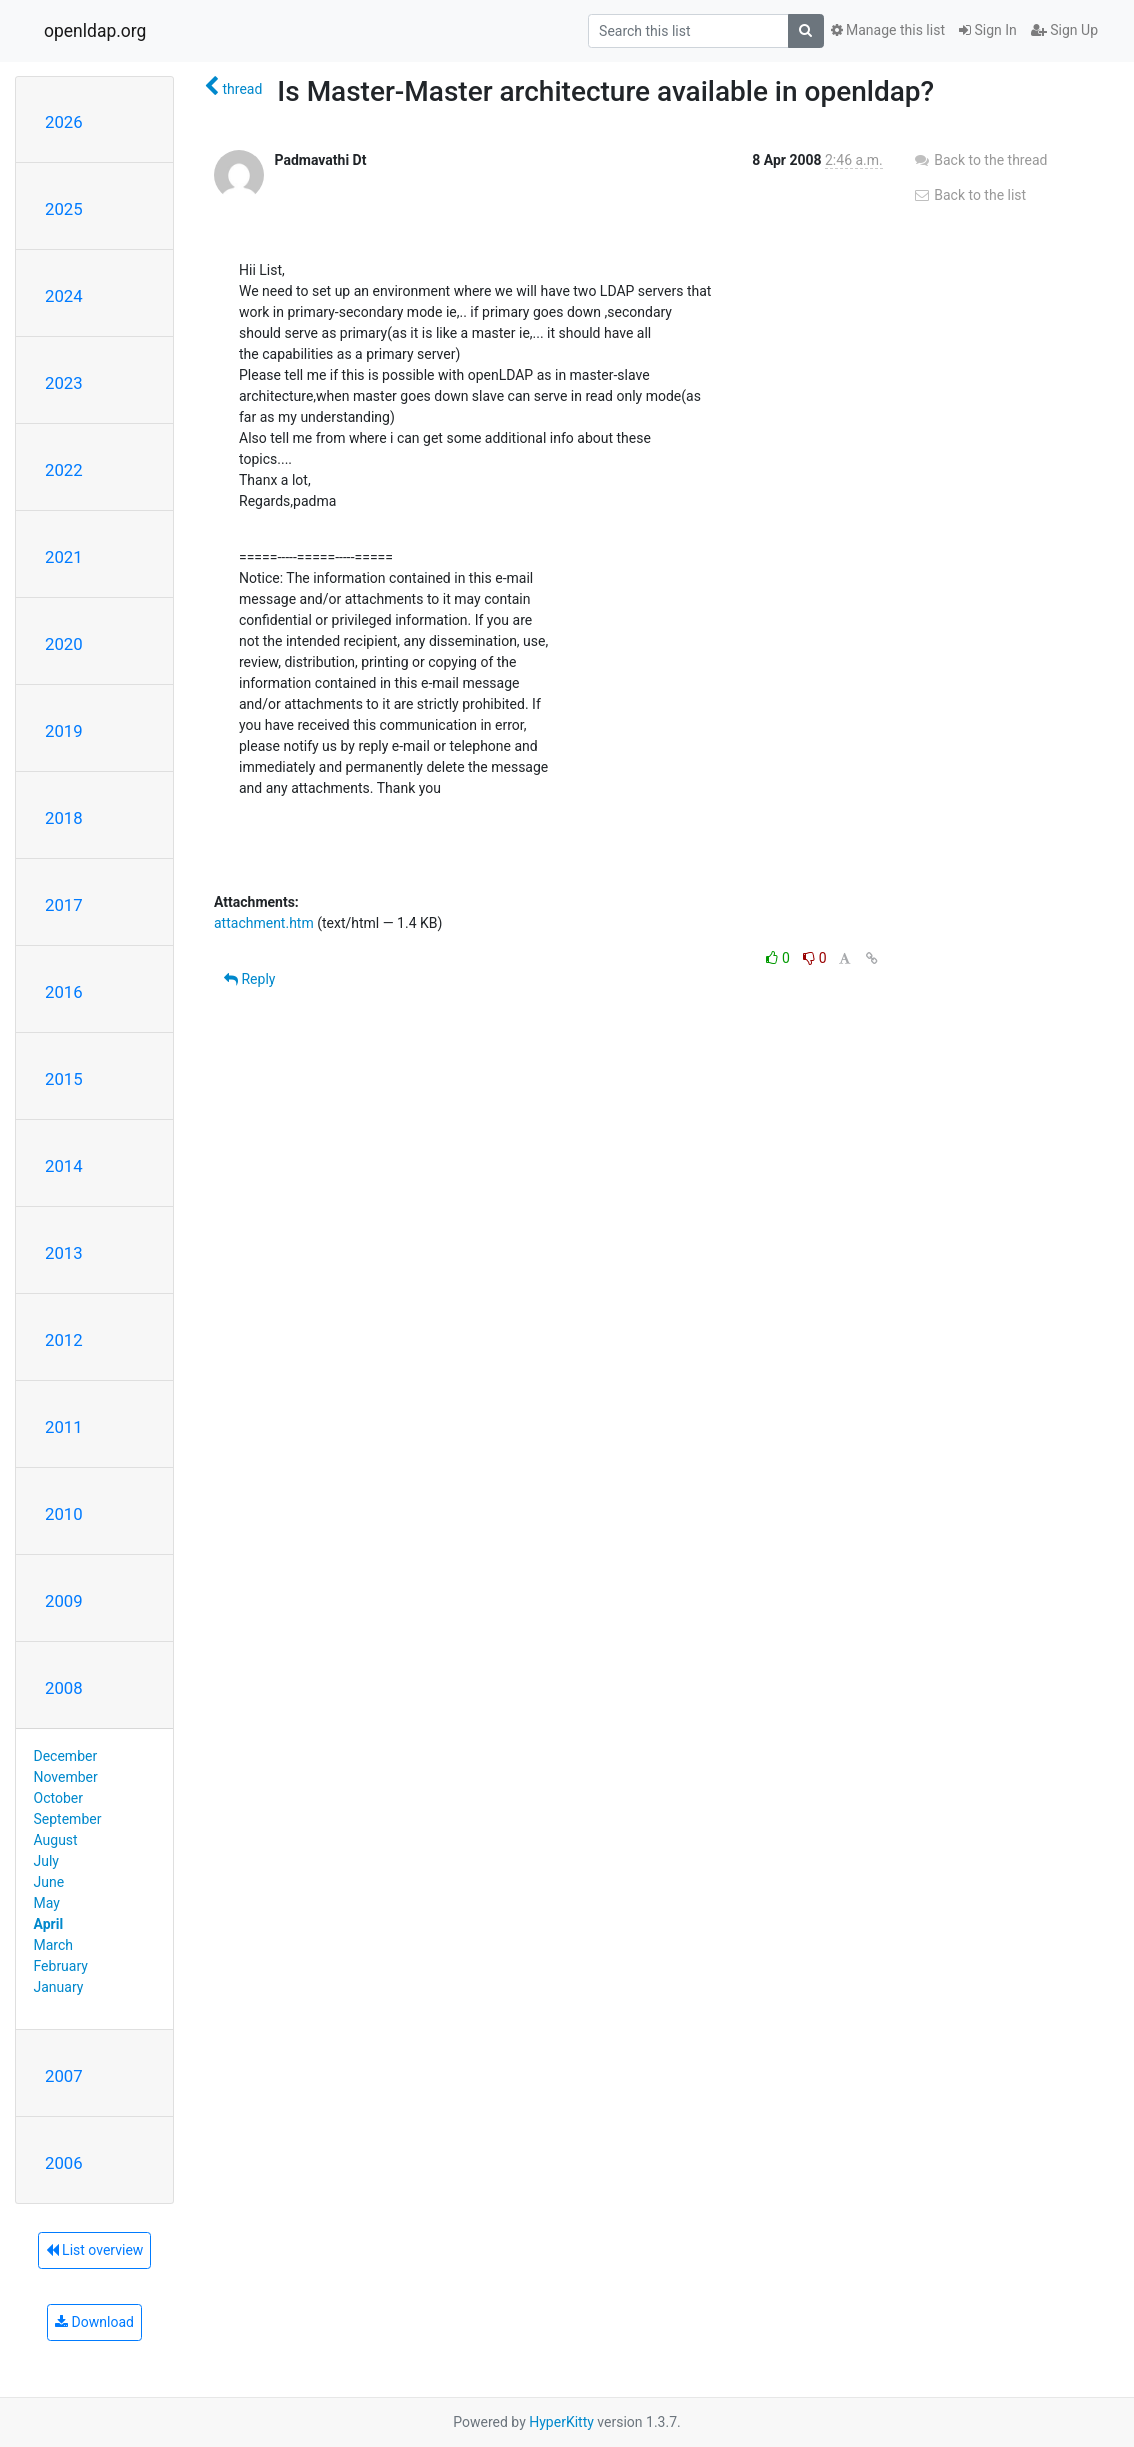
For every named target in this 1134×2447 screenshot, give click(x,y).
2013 (64, 1253)
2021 (64, 557)
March (54, 1945)
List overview (95, 2250)
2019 (64, 731)
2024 (64, 296)
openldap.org (95, 31)
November (66, 1777)
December (66, 1756)
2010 (64, 1514)
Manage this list (888, 30)
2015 (64, 1079)
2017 (64, 905)
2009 (64, 1601)
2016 (64, 992)
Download (94, 2322)
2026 (64, 122)
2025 (64, 209)
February (61, 1966)
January (59, 1987)
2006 (64, 2163)
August (56, 1840)
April (49, 1924)
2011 (64, 1427)
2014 (64, 1166)
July (46, 1861)
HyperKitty (561, 2422)
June (49, 1882)
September (68, 1819)
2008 (64, 1688)
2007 (64, 2076)
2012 (64, 1340)
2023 (64, 383)
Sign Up (1064, 30)
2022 (64, 470)
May (47, 1903)
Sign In (988, 30)
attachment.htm (264, 923)
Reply (249, 979)
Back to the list (969, 195)
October (58, 1798)
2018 (64, 818)
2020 (64, 644)
